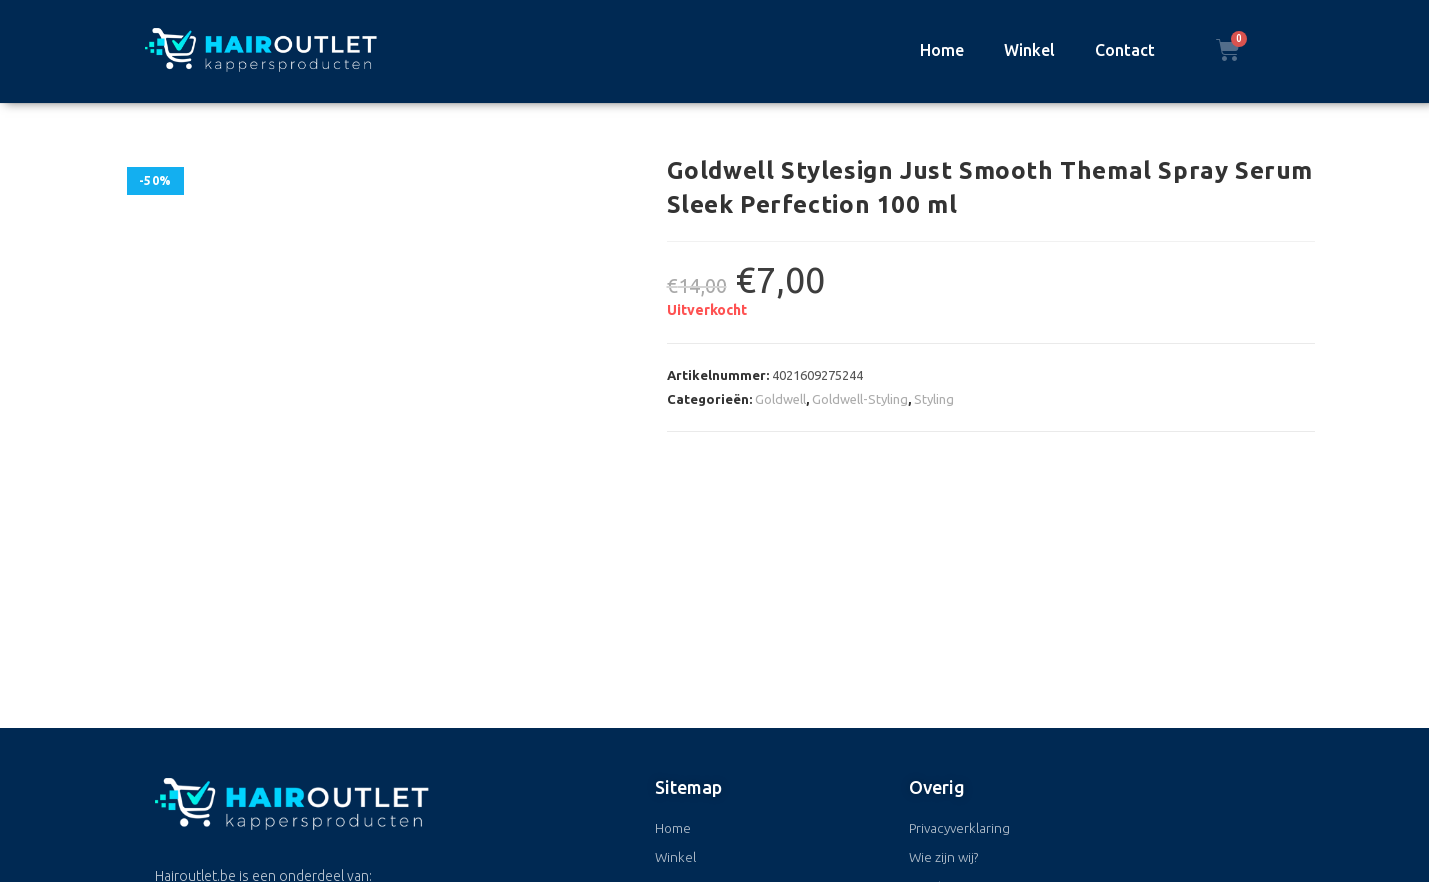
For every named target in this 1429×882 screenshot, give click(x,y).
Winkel (1029, 50)
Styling (934, 399)
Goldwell (780, 399)
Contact (1125, 50)
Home (942, 50)
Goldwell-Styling (860, 399)
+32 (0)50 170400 (272, 786)
